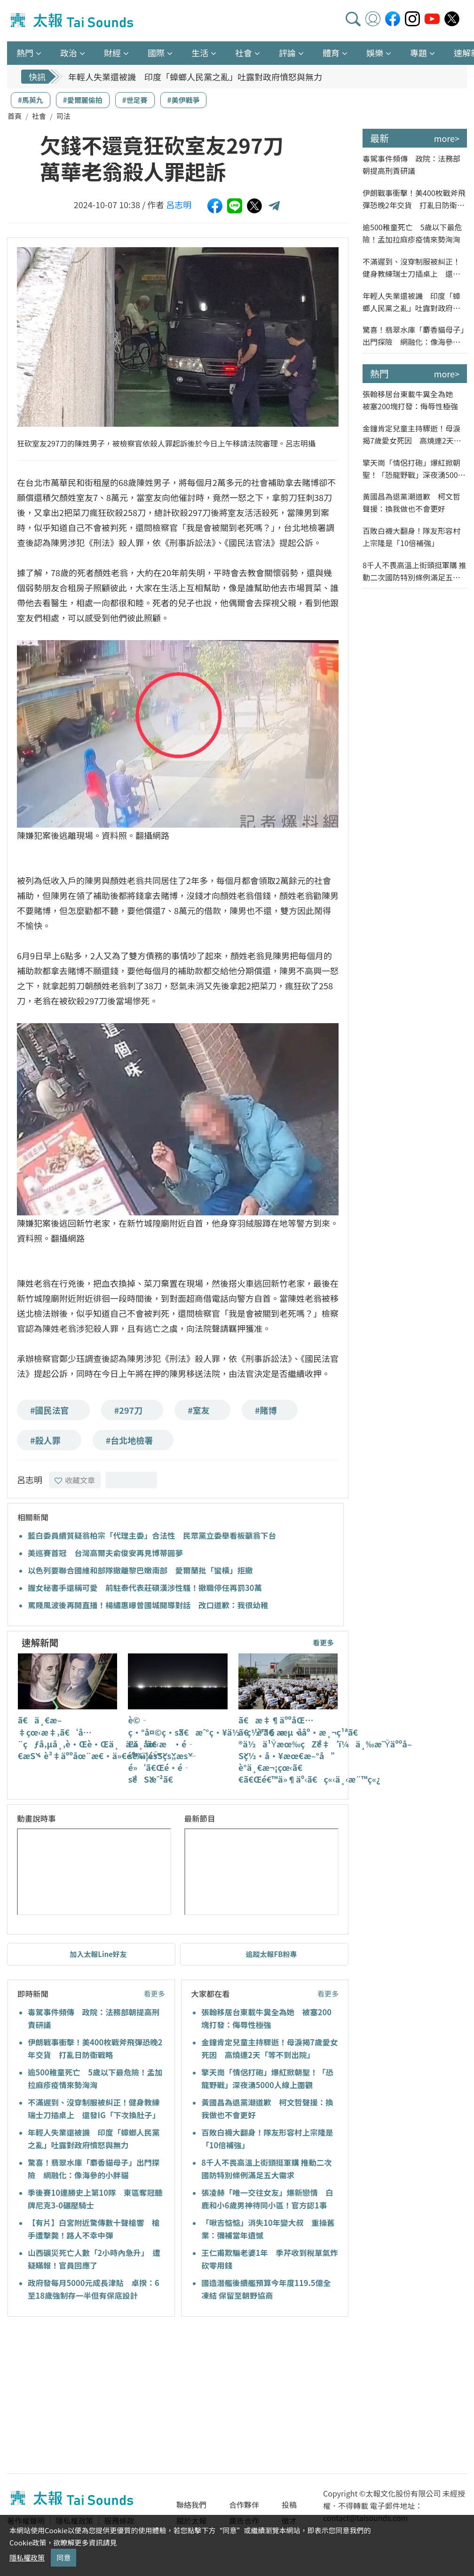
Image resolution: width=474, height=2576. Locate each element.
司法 (63, 116)
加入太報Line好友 (98, 1954)
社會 (39, 116)
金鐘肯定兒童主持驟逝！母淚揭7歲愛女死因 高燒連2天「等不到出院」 (411, 434)
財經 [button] (112, 53)
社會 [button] (243, 53)
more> (446, 138)
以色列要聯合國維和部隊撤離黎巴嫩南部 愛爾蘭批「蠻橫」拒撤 (140, 1570)
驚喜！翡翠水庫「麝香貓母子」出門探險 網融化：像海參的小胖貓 (413, 336)
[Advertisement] (93, 2396)
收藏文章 (75, 1480)
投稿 (289, 2504)
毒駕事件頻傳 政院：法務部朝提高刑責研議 (411, 164)
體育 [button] (331, 53)
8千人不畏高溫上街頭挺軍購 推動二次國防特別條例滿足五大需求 (414, 571)
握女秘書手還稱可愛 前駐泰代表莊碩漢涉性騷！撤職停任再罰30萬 (145, 1587)
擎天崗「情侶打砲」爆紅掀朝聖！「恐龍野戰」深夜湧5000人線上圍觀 (412, 469)
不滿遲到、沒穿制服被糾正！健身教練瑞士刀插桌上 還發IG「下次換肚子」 (411, 268)
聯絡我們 (191, 2504)
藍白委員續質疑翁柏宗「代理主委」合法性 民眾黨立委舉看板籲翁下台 (152, 1535)
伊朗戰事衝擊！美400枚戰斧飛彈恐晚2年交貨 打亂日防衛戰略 (414, 199)
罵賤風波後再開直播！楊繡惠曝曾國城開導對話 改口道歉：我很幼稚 (148, 1605)
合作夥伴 (244, 2504)
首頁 (15, 116)
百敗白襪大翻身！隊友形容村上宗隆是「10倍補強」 (411, 536)
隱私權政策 (27, 2557)
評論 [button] (287, 53)
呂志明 (178, 204)
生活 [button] (199, 53)
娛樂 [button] (374, 53)
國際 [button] (156, 53)
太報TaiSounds (73, 20)
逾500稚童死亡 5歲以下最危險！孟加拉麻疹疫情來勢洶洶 (412, 233)
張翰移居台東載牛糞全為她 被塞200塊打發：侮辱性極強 (411, 400)
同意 (63, 2557)
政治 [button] (68, 53)
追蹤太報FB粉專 (271, 1954)
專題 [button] (418, 53)
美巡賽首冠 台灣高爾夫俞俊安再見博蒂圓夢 (105, 1552)
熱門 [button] (24, 53)
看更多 (323, 1642)
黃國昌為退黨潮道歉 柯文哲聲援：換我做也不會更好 (411, 502)
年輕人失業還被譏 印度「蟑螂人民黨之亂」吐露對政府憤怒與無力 (195, 76)
